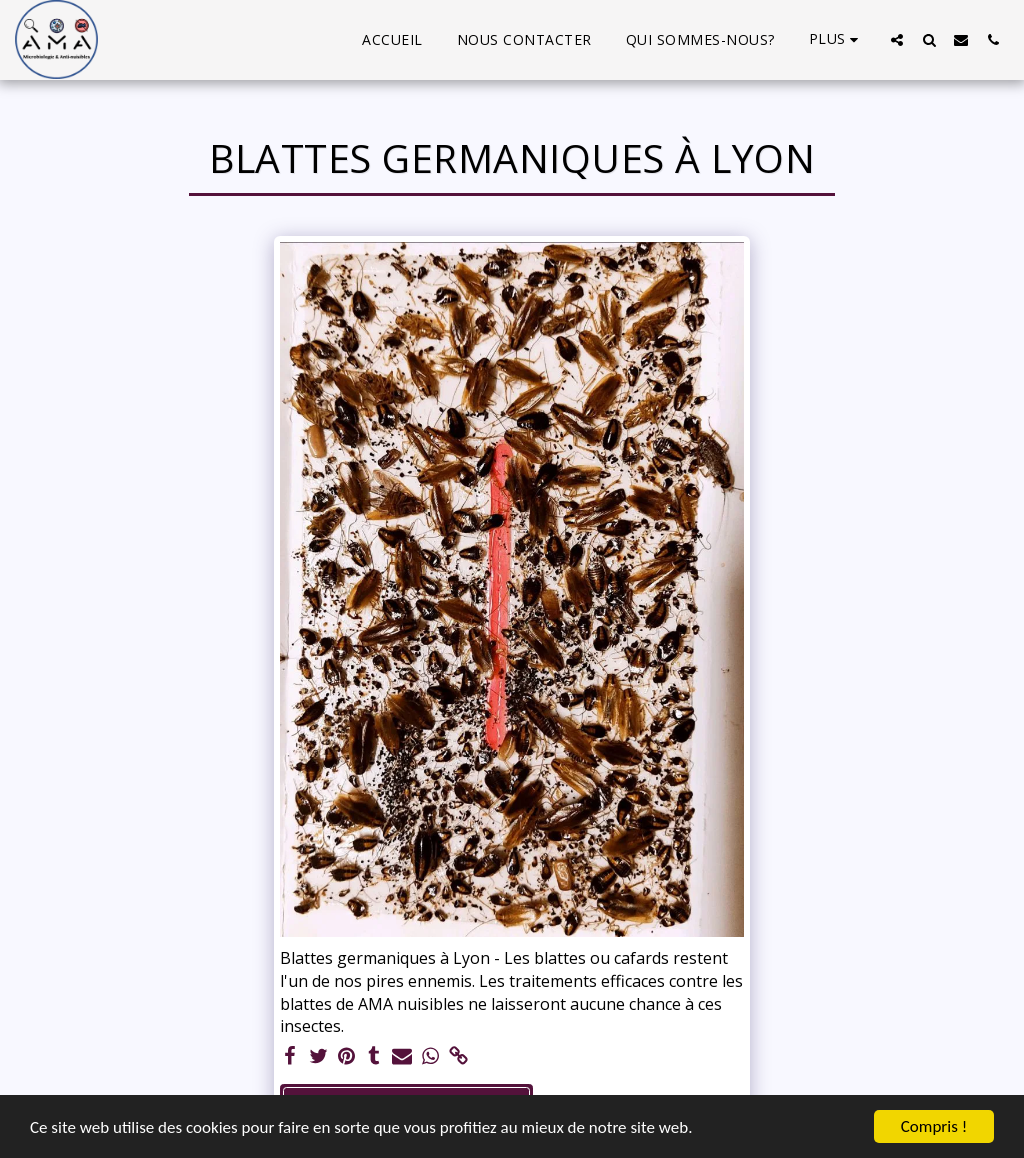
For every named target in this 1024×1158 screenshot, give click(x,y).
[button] (897, 39)
